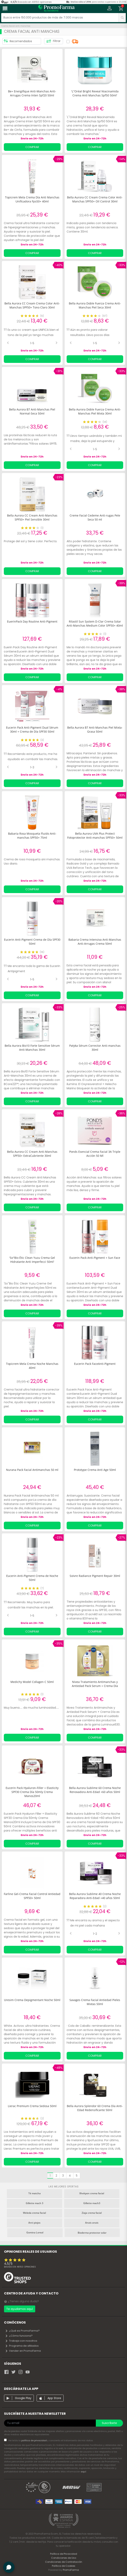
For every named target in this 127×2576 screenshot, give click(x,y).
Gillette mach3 (91, 2203)
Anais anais (91, 2222)
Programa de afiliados (22, 2346)
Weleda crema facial (34, 2213)
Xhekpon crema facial (91, 2193)
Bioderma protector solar (92, 2232)
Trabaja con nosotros (21, 2341)
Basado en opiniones (20, 2266)
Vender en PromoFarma (23, 2351)
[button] (109, 9)
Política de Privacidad (63, 2554)
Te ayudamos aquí (19, 2309)
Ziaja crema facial (92, 2213)
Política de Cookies (63, 2566)
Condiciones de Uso (63, 2558)
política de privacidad (34, 2440)
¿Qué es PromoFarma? (22, 2331)
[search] (122, 17)
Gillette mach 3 (34, 2203)
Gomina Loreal (34, 2232)
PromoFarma (71, 2570)
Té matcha (34, 2193)
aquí (83, 2471)
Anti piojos (34, 2222)
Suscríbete (109, 2423)
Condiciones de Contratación (63, 2562)
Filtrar (53, 41)
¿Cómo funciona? (19, 2336)
